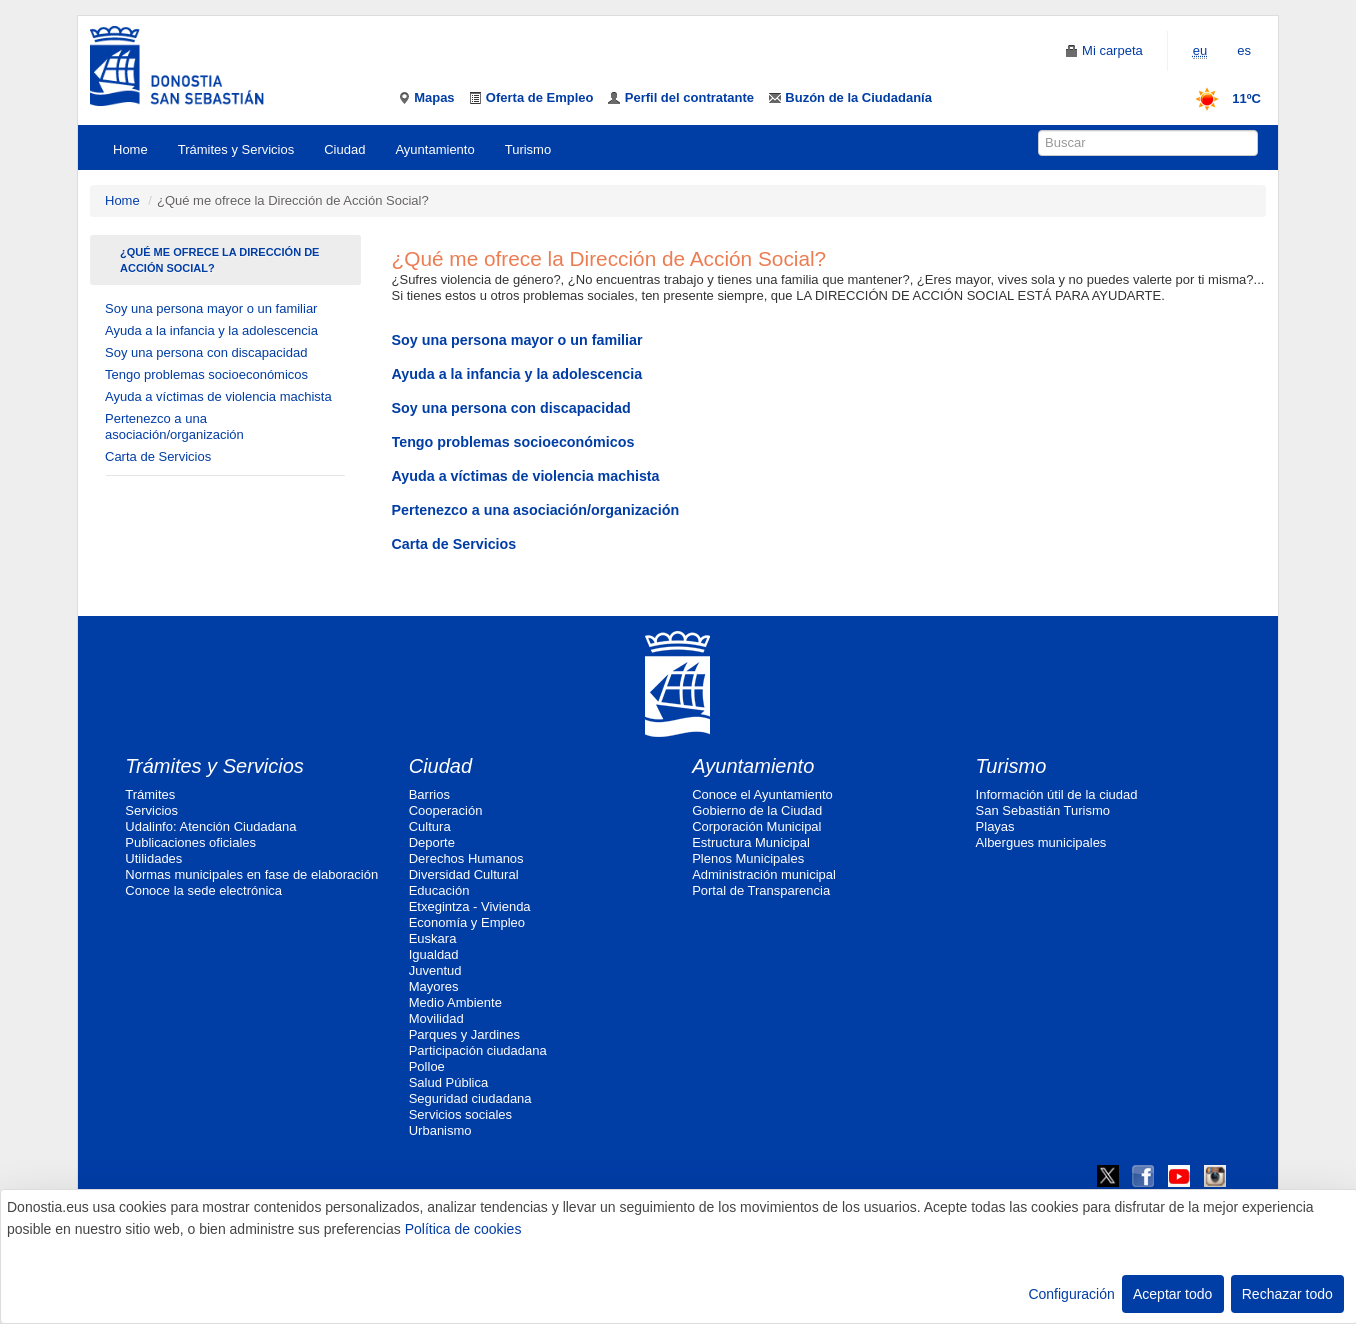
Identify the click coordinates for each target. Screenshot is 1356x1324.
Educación (439, 890)
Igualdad (434, 954)
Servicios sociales (460, 1114)
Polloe (427, 1066)
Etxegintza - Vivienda (470, 906)
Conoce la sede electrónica (203, 890)
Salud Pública (449, 1082)
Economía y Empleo (467, 922)
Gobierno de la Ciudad (757, 810)
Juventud (435, 970)
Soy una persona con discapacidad (206, 352)
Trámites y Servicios (236, 149)
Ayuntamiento (434, 149)
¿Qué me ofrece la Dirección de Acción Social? (219, 260)
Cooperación (446, 810)
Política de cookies (463, 1229)
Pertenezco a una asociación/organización (174, 426)
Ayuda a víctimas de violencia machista (218, 396)
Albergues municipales (1041, 842)
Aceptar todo (1172, 1294)
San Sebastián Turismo (1043, 810)
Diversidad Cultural (464, 874)
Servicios (151, 810)
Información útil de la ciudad (1057, 794)
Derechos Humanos (466, 858)
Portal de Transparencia (761, 890)
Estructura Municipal (751, 842)
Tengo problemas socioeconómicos (206, 374)
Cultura (430, 826)
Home (130, 149)
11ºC (1221, 98)
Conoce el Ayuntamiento (762, 794)
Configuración (1071, 1294)
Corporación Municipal (756, 826)
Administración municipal (764, 874)
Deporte (432, 842)
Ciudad (344, 149)
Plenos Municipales (748, 858)
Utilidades (153, 858)
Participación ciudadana (478, 1050)
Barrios (429, 794)
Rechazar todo (1287, 1294)
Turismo (528, 149)
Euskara (433, 938)
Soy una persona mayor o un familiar (211, 308)
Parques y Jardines (464, 1034)
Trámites (150, 794)
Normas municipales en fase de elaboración (251, 874)
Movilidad (436, 1018)
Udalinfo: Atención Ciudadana (210, 826)
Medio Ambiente (455, 1002)
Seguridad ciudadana (470, 1098)
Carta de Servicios (158, 456)
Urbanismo (440, 1130)
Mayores (434, 986)
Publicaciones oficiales (190, 842)
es (1244, 50)
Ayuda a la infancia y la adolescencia (211, 330)
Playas (995, 826)
